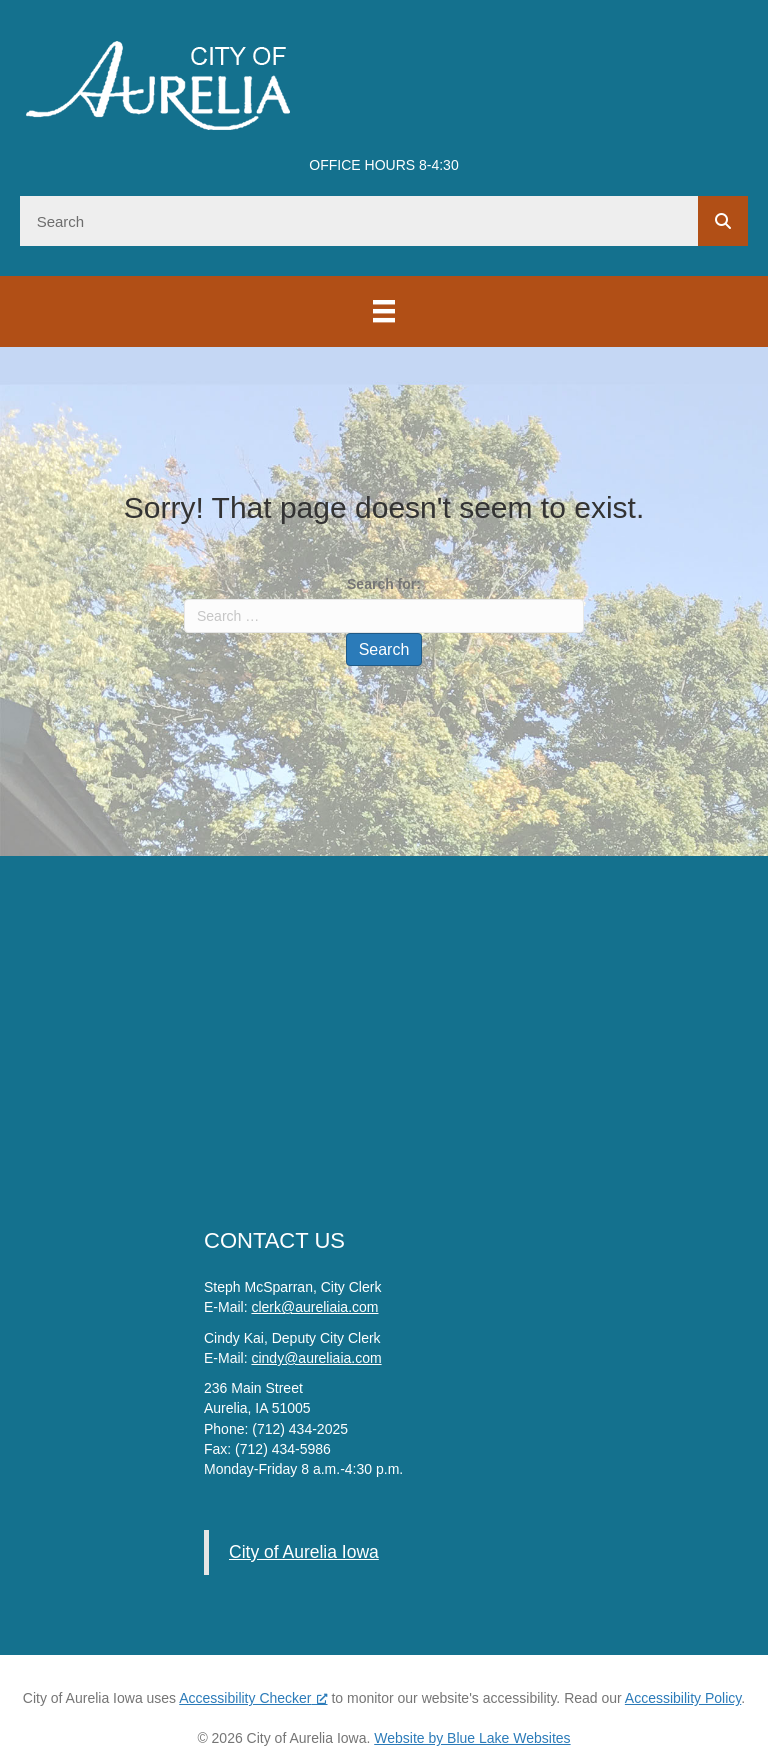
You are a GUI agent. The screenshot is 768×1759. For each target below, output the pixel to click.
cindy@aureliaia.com (316, 1358)
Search (384, 649)
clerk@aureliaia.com (314, 1307)
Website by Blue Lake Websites (472, 1738)
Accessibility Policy (683, 1698)
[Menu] (384, 311)
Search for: (384, 584)
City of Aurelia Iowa (304, 1552)
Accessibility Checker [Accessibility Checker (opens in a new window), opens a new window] (253, 1698)
